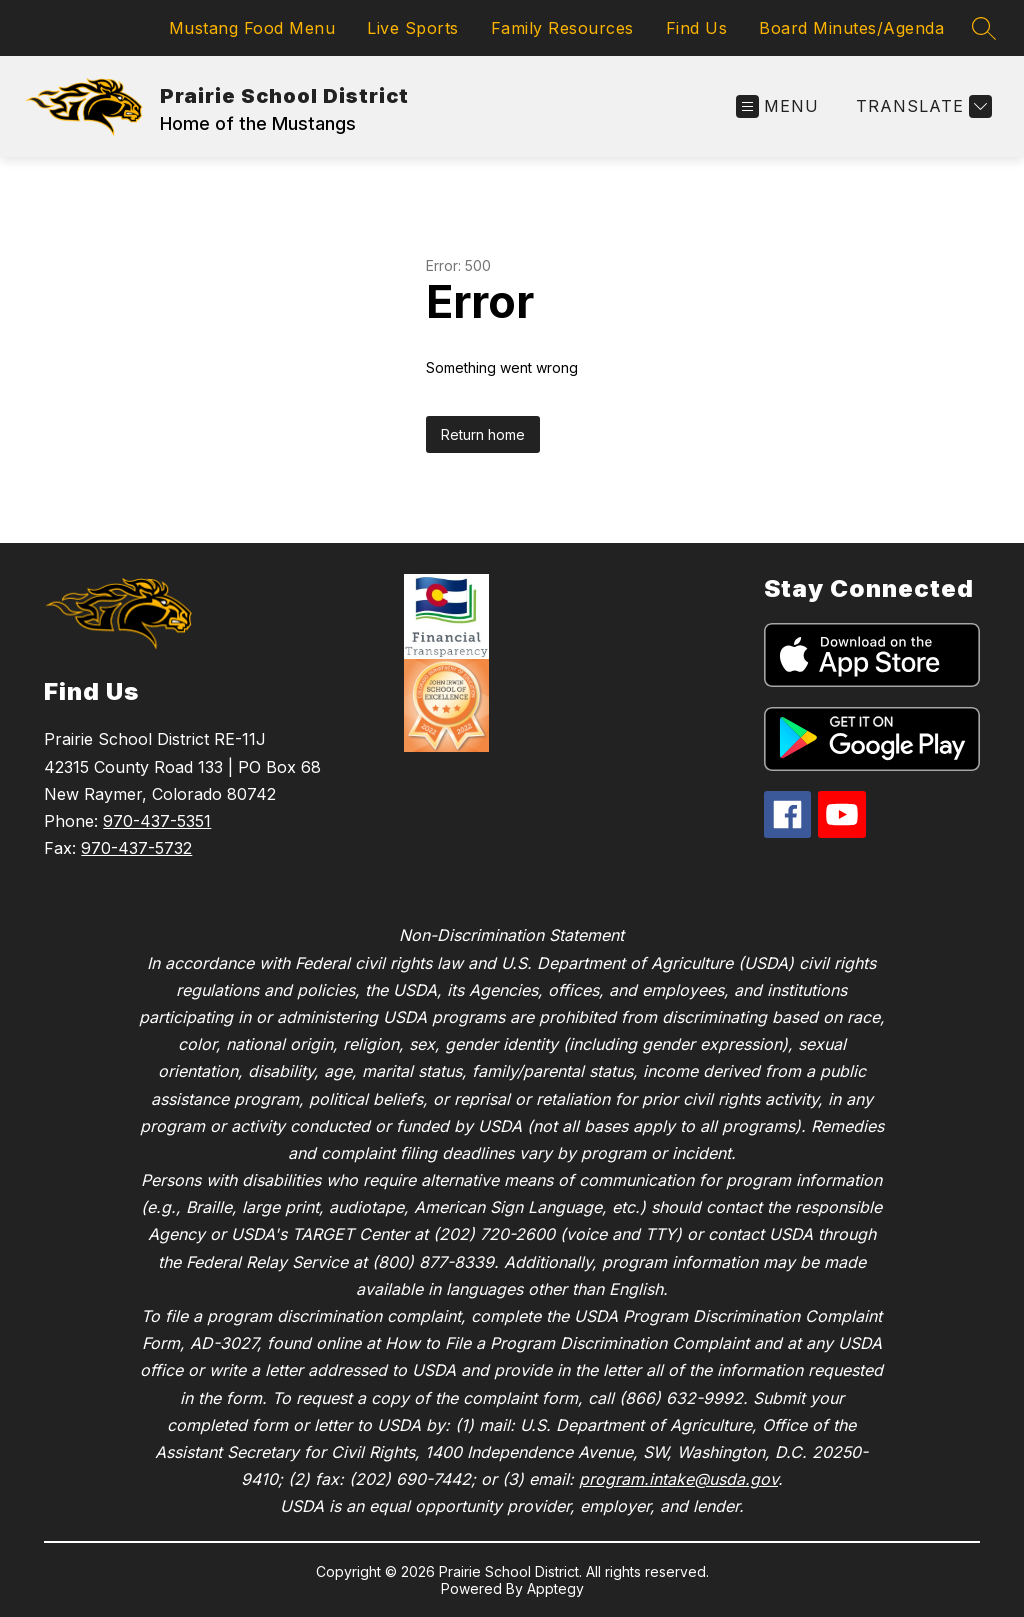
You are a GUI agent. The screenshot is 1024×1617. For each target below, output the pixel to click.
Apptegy (555, 1588)
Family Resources (562, 28)
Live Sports (413, 28)
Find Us (697, 28)
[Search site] (984, 28)
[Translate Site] (921, 106)
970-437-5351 (157, 821)
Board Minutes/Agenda (851, 28)
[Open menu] (777, 106)
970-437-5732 (136, 848)
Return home (483, 434)
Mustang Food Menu (252, 28)
